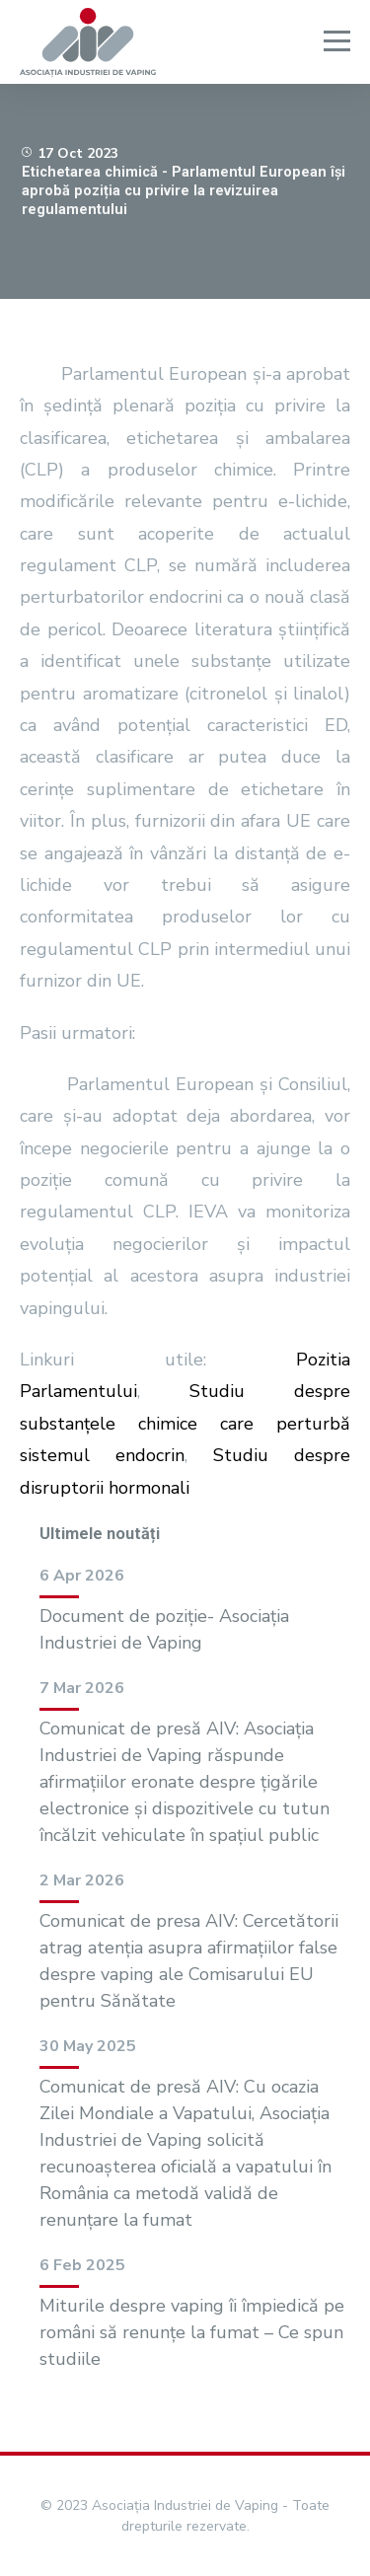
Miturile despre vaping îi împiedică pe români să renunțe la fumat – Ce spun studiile (191, 2332)
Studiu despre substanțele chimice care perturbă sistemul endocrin (185, 1423)
